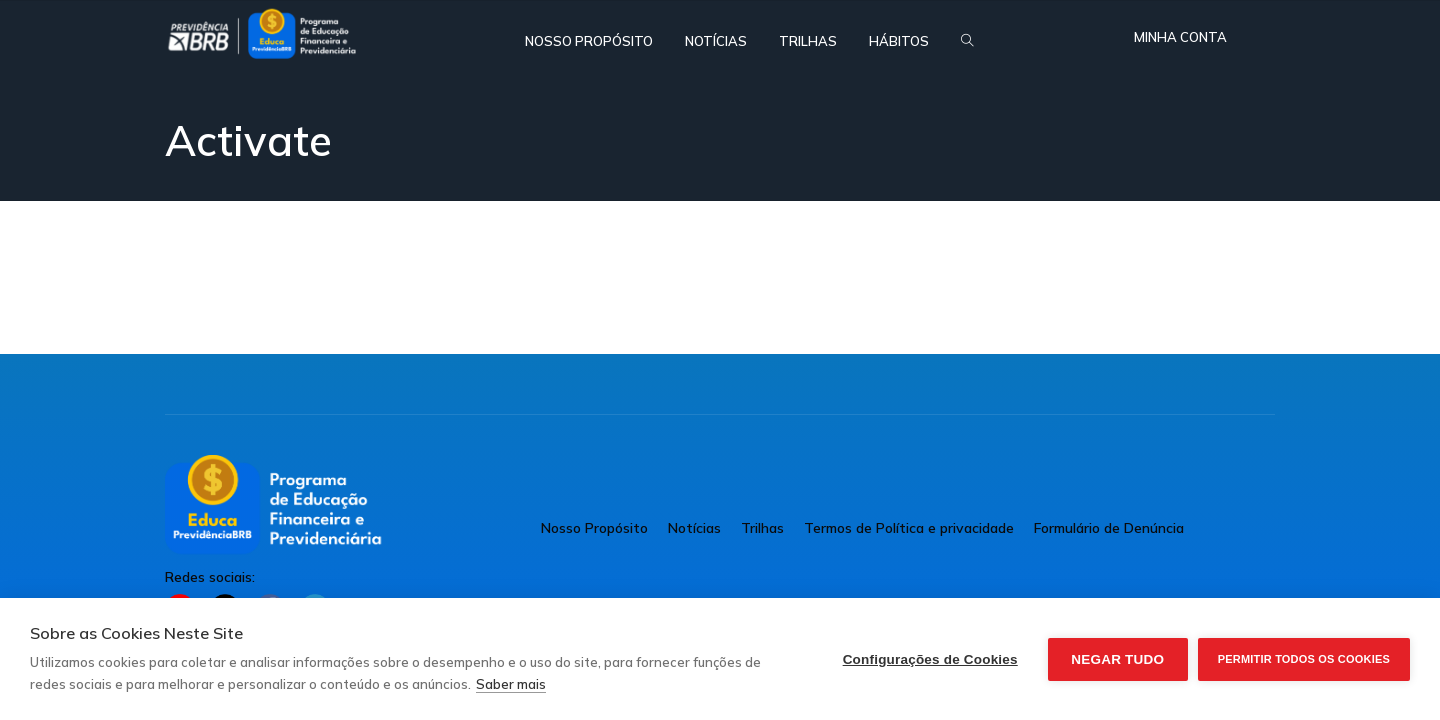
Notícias (694, 528)
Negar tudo (1117, 659)
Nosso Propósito (594, 528)
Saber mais (511, 684)
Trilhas (762, 528)
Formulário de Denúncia (1109, 528)
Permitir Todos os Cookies (1304, 659)
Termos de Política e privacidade (909, 528)
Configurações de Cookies (930, 659)
